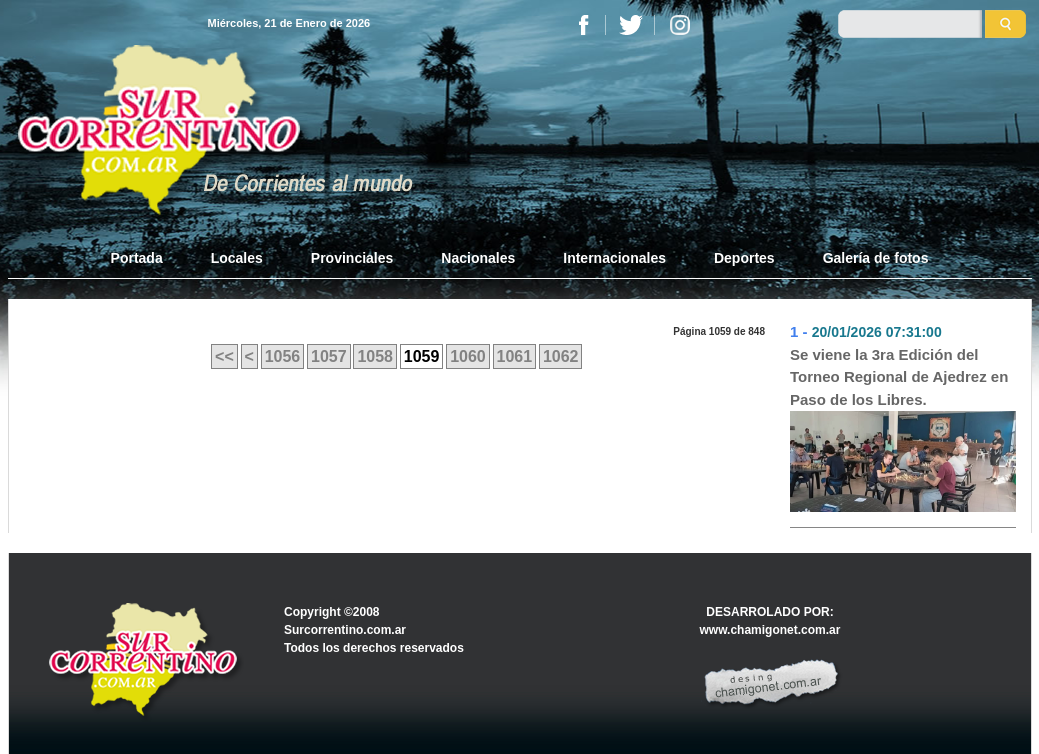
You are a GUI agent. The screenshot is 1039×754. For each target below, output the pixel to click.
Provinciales (352, 258)
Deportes (744, 258)
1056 (283, 356)
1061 (515, 356)
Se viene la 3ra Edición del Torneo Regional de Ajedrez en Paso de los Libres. (899, 377)
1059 (422, 356)
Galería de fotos (876, 258)
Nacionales (478, 258)
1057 (329, 356)
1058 (375, 356)
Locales (237, 258)
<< (224, 356)
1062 (561, 356)
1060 (468, 356)
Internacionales (614, 258)
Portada (149, 257)
